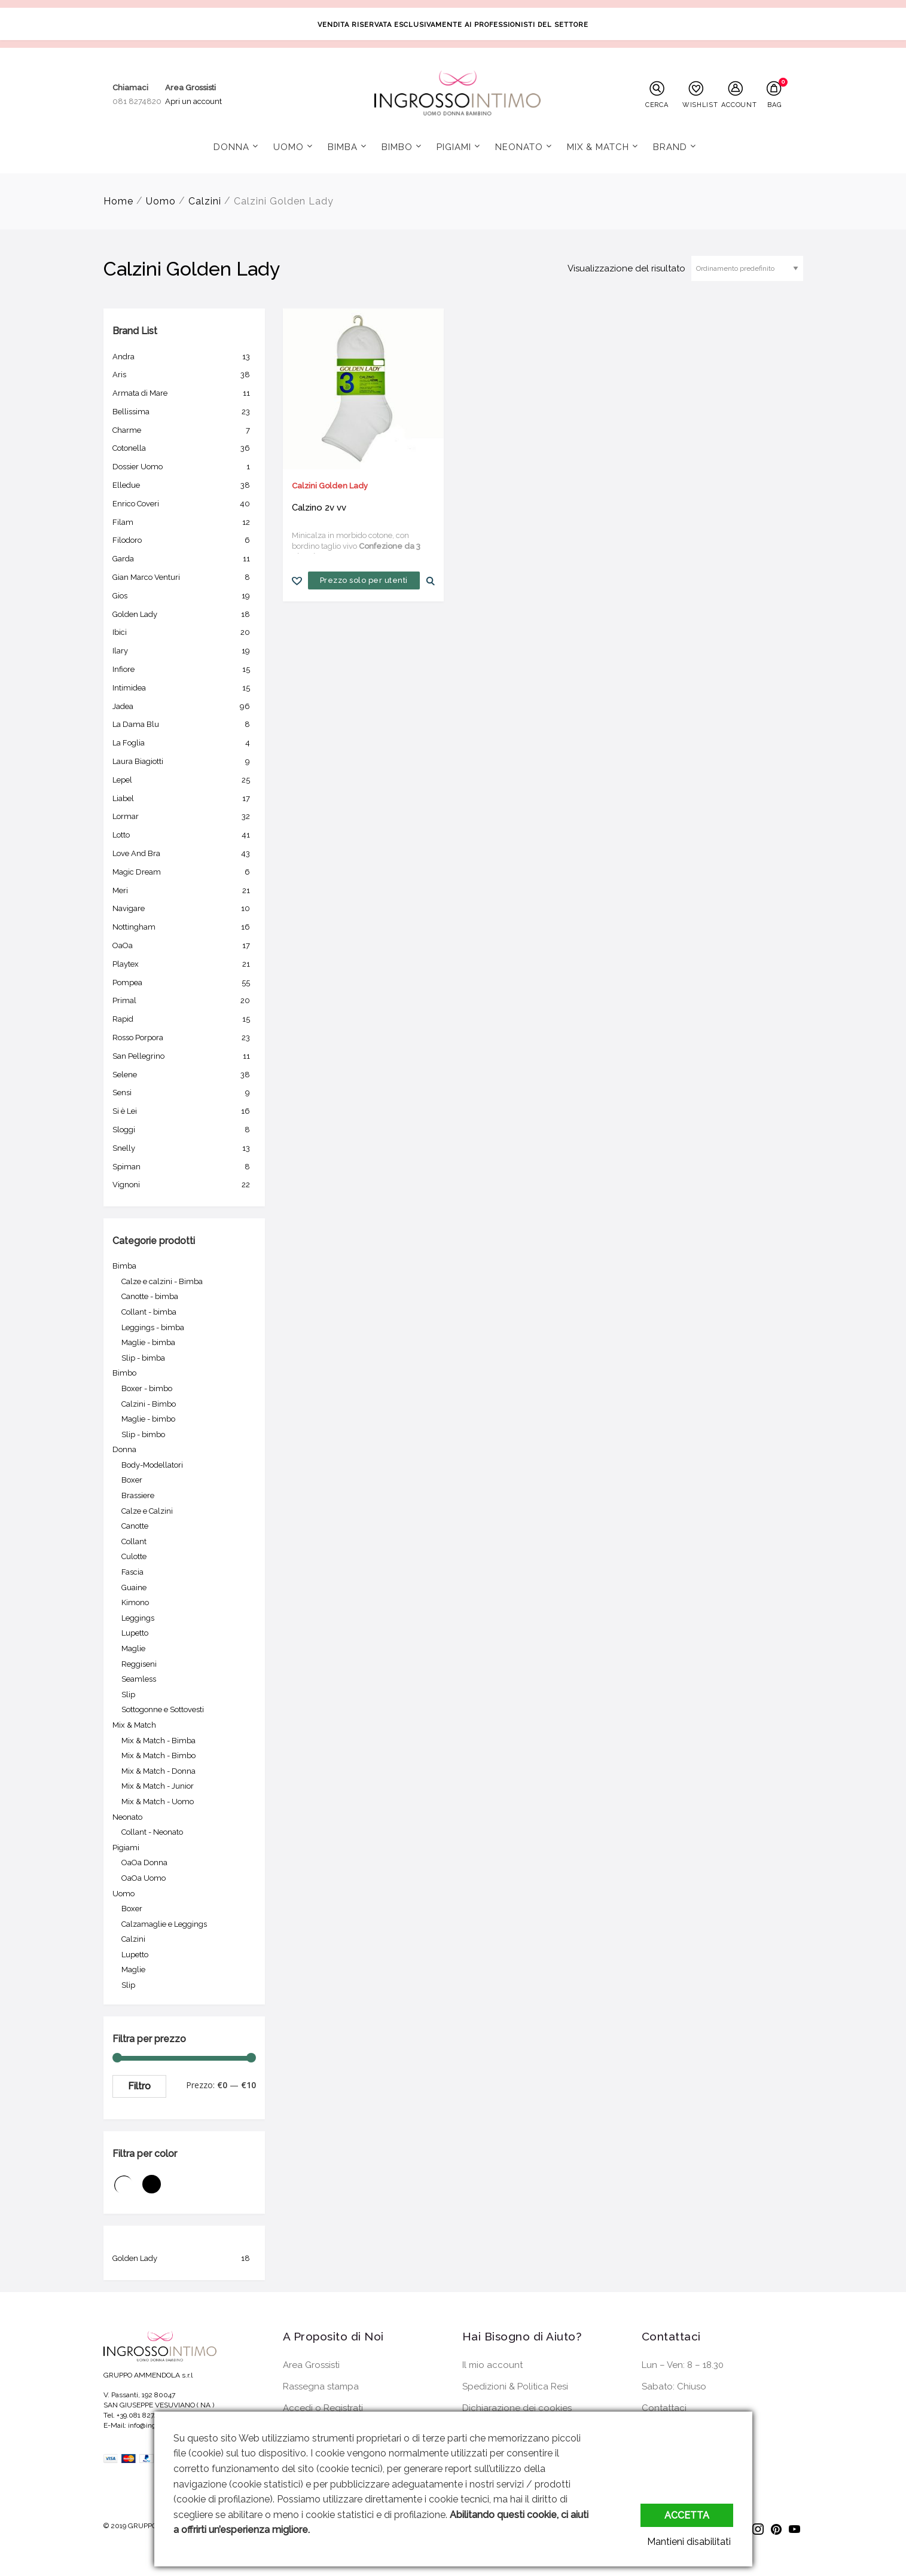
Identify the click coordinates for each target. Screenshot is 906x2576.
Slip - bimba (143, 1357)
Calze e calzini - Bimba (162, 1281)
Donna (231, 147)
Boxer (131, 1479)
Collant (134, 1541)
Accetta (686, 2515)
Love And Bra (184, 854)
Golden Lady (184, 615)
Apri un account (193, 101)
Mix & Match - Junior (157, 1785)
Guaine (134, 1587)
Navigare (184, 909)
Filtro (139, 2086)
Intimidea (184, 688)
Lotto (184, 835)
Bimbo (397, 147)
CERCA (657, 104)
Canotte (134, 1525)
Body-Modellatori (152, 1464)
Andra (184, 357)
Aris (184, 375)
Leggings (137, 1618)
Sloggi (184, 1130)
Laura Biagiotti (184, 762)
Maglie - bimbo (148, 1418)
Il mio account (492, 2365)
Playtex (184, 964)
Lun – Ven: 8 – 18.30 (683, 2365)
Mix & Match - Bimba (158, 1740)
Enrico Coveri (184, 504)
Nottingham (184, 927)
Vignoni (184, 1185)
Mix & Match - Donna (158, 1771)
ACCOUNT (738, 104)
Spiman (184, 1167)
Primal (184, 1001)
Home (118, 201)
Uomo (288, 147)
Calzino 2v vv (319, 507)
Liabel (184, 799)
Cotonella (184, 448)
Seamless (138, 1678)
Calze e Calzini (147, 1511)
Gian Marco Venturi (184, 577)
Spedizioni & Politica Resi (515, 2386)
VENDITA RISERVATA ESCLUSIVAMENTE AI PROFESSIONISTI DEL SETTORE (453, 25)
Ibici (184, 632)
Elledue (184, 485)
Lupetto (134, 1632)
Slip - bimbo (143, 1434)
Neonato (519, 147)
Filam (184, 522)
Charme (184, 430)
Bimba (343, 147)
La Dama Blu (184, 725)
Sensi (184, 1093)
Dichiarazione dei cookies (517, 2408)
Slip (128, 1694)
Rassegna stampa (321, 2386)
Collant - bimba (148, 1311)
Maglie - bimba (148, 1342)
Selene (184, 1075)
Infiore (184, 670)
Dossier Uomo (184, 467)
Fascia (132, 1571)
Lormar (184, 817)
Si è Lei (184, 1111)
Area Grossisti (311, 2365)
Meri (184, 891)
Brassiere (137, 1495)
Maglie (133, 1648)
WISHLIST (699, 104)
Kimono (135, 1602)
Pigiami (454, 147)
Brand (670, 147)
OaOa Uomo (143, 1878)
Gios (184, 596)
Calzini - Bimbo (148, 1403)
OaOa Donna (144, 1862)
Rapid (184, 1019)
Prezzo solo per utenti (364, 580)
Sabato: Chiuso (674, 2386)
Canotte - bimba (149, 1296)
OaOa (184, 946)
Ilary (184, 651)
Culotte (134, 1556)
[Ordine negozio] (747, 268)
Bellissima (184, 412)
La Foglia (184, 743)
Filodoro (184, 540)
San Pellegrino (184, 1056)
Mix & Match (598, 147)
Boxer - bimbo (146, 1388)
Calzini (204, 201)
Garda (184, 559)
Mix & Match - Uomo (157, 1801)
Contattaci (664, 2408)
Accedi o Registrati (323, 2408)
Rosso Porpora (184, 1038)
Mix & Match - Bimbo (158, 1755)
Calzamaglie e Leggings (164, 1924)
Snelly (184, 1148)
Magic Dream (184, 872)
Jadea (184, 707)
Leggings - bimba (152, 1327)
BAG (774, 104)
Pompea (184, 983)
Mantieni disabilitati (691, 2541)
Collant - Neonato (152, 1832)
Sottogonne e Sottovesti (162, 1709)
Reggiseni (139, 1664)
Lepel (184, 780)
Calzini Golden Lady (330, 485)
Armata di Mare (184, 393)
